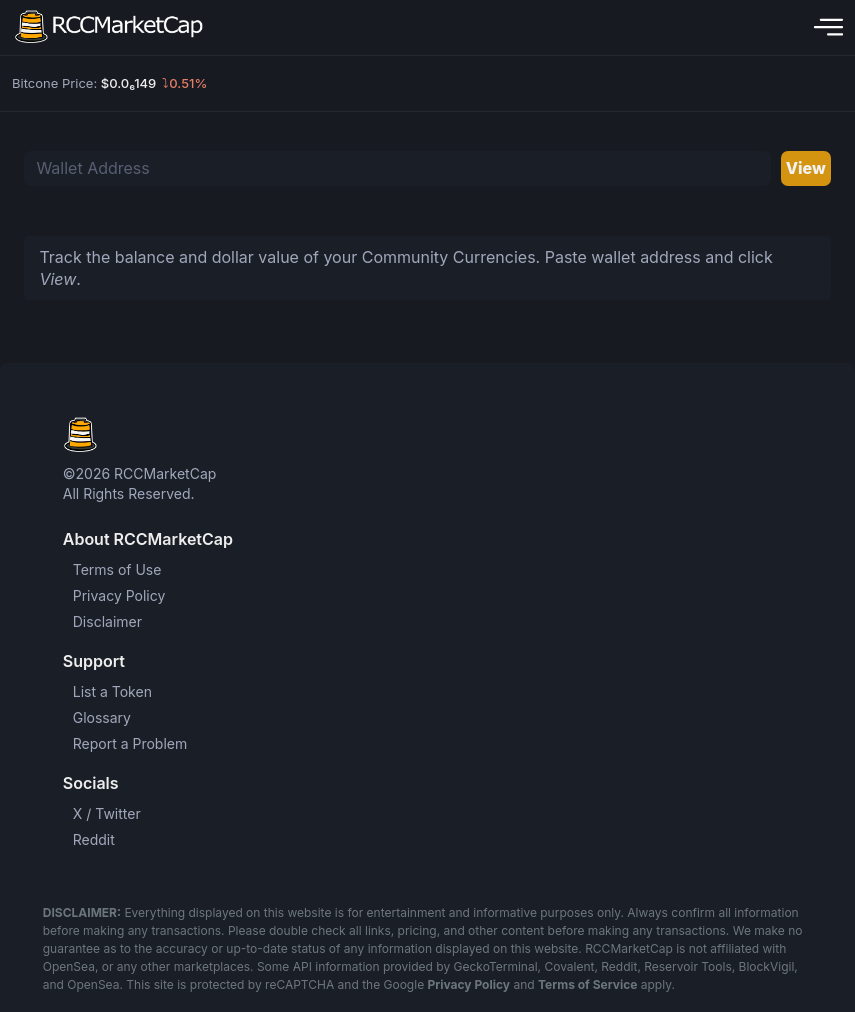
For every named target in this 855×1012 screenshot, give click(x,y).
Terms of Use (117, 569)
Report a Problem (130, 743)
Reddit (94, 839)
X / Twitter (107, 813)
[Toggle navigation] (824, 27)
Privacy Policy (119, 595)
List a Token (112, 691)
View (806, 168)
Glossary (102, 717)
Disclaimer (107, 621)
